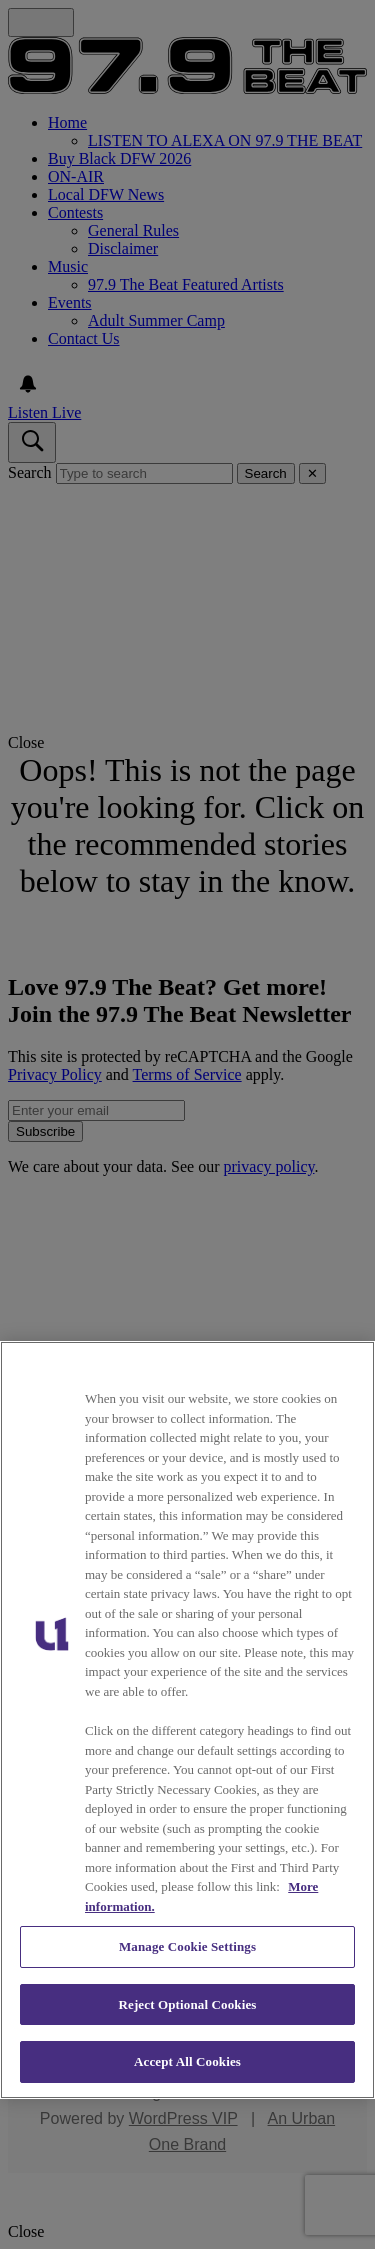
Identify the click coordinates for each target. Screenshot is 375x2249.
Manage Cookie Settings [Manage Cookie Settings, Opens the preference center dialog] (187, 1946)
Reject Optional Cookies (187, 2004)
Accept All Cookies (187, 2061)
